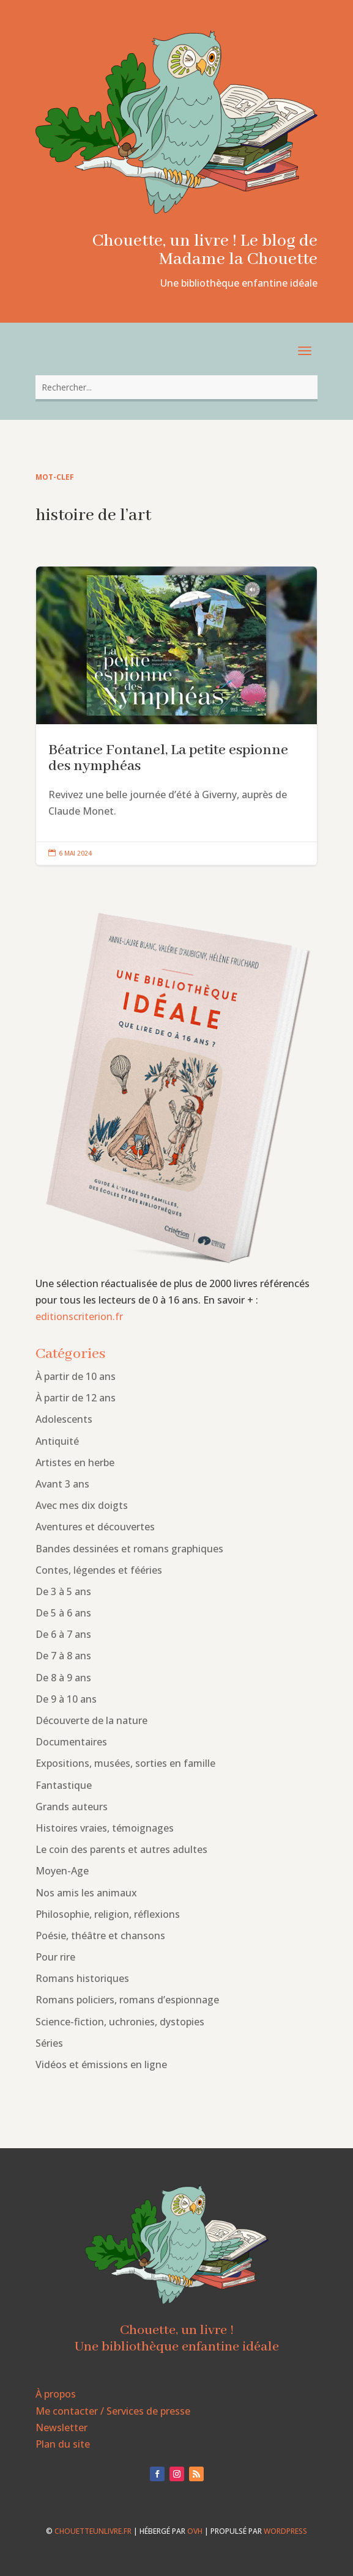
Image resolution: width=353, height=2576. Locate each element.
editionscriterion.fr (79, 1316)
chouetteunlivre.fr (93, 2531)
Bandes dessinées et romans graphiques (129, 1548)
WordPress (285, 2531)
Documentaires (71, 1742)
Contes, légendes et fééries (98, 1570)
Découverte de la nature (91, 1720)
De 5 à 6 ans (63, 1613)
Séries (49, 2043)
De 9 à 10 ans (66, 1699)
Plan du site (62, 2444)
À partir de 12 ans (75, 1397)
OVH (195, 2531)
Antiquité (57, 1441)
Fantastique (63, 1785)
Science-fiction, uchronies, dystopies (119, 2021)
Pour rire (55, 1957)
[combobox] (176, 387)
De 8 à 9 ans (63, 1677)
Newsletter (61, 2427)
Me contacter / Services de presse (112, 2411)
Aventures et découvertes (95, 1526)
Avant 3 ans (62, 1484)
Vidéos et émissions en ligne (101, 2064)
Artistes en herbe (74, 1462)
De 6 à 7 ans (63, 1634)
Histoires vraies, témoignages (104, 1828)
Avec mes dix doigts (81, 1505)
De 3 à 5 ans (63, 1591)
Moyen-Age (62, 1870)
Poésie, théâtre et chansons (100, 1935)
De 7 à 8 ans (63, 1655)
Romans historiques (82, 1978)
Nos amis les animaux (86, 1892)
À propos (55, 2394)
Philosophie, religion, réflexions (107, 1914)
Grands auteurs (71, 1806)
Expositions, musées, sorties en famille (125, 1763)
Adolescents (63, 1419)
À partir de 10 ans (75, 1376)
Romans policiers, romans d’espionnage (127, 1999)
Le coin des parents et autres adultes (121, 1849)
